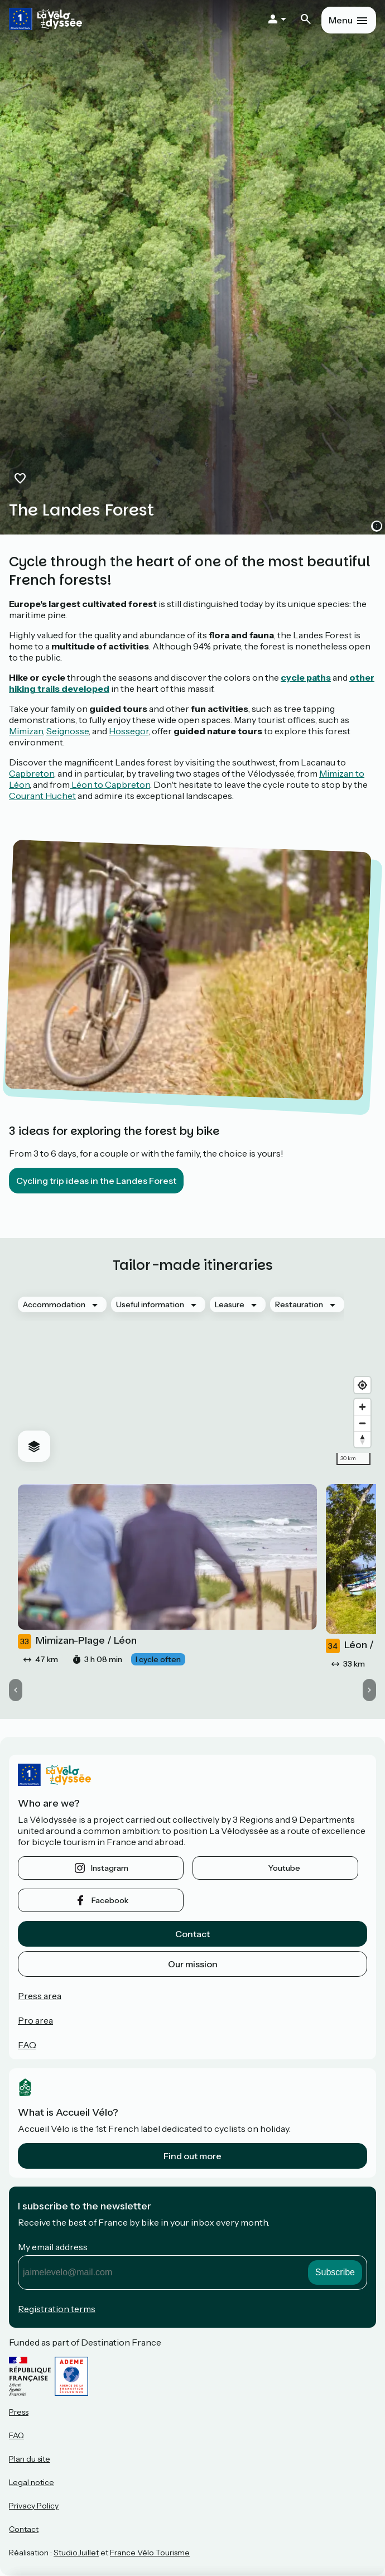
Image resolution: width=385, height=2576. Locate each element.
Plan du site (29, 2459)
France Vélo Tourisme (150, 2553)
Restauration (299, 1304)
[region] (192, 1379)
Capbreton (31, 773)
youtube (284, 1868)
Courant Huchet (42, 795)
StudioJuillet (76, 2553)
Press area (39, 1995)
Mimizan (26, 730)
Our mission (193, 1964)
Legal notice (31, 2482)
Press (18, 2412)
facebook (110, 1900)
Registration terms (56, 2308)
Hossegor (128, 730)
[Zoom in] (362, 1407)
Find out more (192, 2155)
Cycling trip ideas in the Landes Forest (96, 1180)
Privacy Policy (34, 2506)
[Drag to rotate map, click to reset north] (362, 1439)
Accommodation (54, 1304)
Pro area (35, 2020)
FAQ (27, 2044)
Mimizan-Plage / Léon (77, 1641)
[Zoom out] (362, 1423)
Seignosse (67, 730)
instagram (109, 1868)
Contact (192, 1933)
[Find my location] (362, 1385)
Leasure (229, 1304)
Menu (341, 20)
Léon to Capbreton (110, 784)
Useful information (150, 1304)
